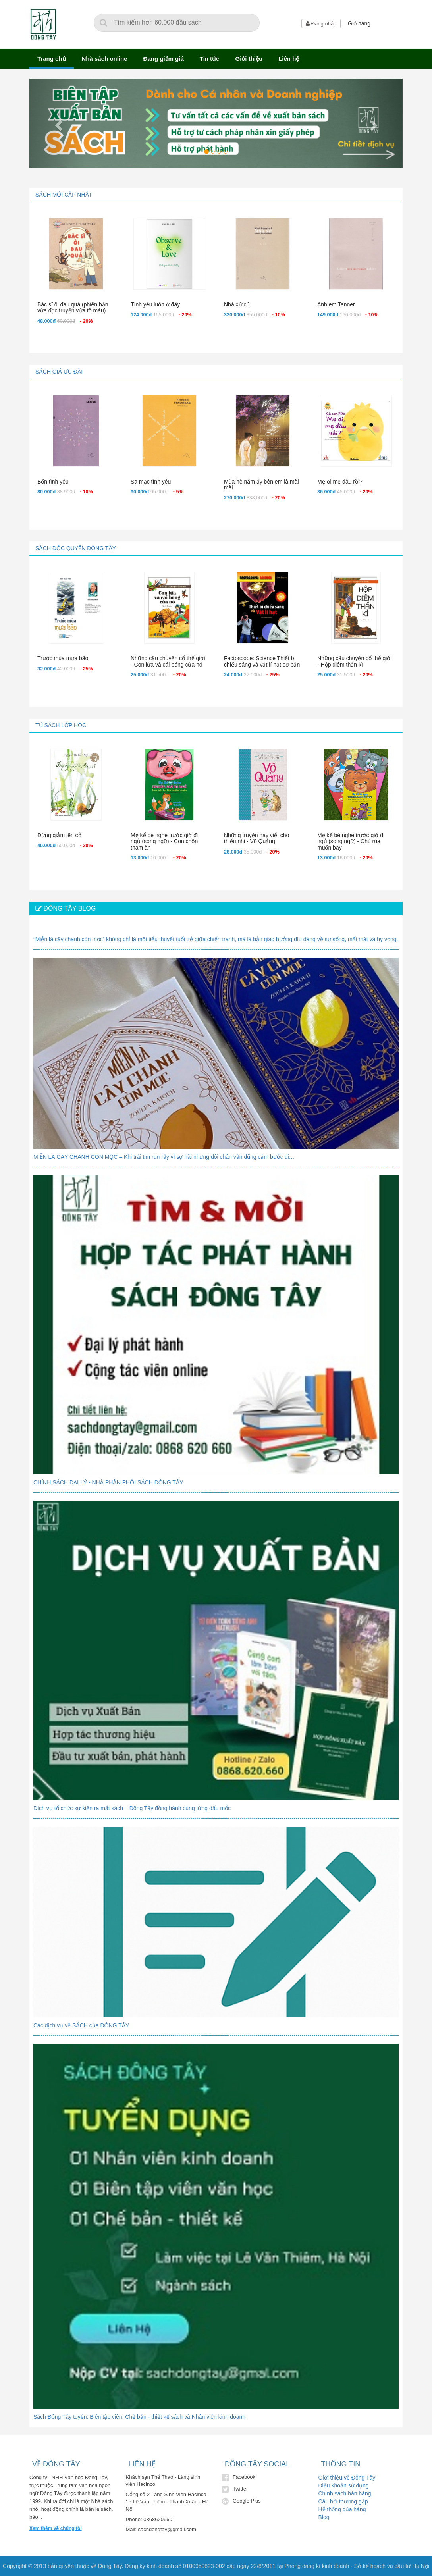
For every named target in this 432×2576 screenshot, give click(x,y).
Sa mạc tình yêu (151, 481)
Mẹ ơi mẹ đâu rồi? (340, 481)
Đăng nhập (321, 24)
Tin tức (210, 58)
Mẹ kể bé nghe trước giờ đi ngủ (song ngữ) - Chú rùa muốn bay (350, 841)
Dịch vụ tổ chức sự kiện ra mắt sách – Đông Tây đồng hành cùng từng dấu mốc (132, 1808)
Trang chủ (51, 58)
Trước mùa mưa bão (62, 658)
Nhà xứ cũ (236, 304)
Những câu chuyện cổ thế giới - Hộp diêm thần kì (354, 661)
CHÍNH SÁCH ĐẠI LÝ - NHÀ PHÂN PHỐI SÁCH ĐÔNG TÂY (108, 1482)
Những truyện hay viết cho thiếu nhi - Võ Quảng (256, 838)
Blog (324, 2517)
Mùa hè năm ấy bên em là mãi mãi (261, 484)
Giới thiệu (248, 58)
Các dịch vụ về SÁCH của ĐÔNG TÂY (81, 2025)
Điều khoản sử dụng (343, 2485)
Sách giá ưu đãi (59, 371)
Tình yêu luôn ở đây (155, 304)
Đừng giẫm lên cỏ (59, 835)
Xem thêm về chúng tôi (55, 2528)
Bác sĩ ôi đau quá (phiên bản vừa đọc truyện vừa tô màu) (72, 307)
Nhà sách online (104, 58)
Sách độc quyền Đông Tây (75, 548)
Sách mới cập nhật (63, 194)
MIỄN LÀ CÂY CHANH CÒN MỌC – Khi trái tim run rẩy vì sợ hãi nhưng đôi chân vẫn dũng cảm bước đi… (164, 1157)
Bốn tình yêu (53, 481)
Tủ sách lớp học (60, 725)
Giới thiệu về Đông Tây (347, 2477)
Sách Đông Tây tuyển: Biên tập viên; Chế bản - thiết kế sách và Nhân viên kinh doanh (139, 2417)
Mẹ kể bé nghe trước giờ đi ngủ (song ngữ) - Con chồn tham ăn (164, 841)
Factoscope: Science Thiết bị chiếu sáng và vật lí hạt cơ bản (262, 661)
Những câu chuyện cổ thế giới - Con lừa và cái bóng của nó (168, 661)
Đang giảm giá (163, 58)
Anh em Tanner (336, 304)
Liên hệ (288, 58)
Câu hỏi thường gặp (343, 2501)
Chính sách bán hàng (344, 2493)
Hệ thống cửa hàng (342, 2509)
